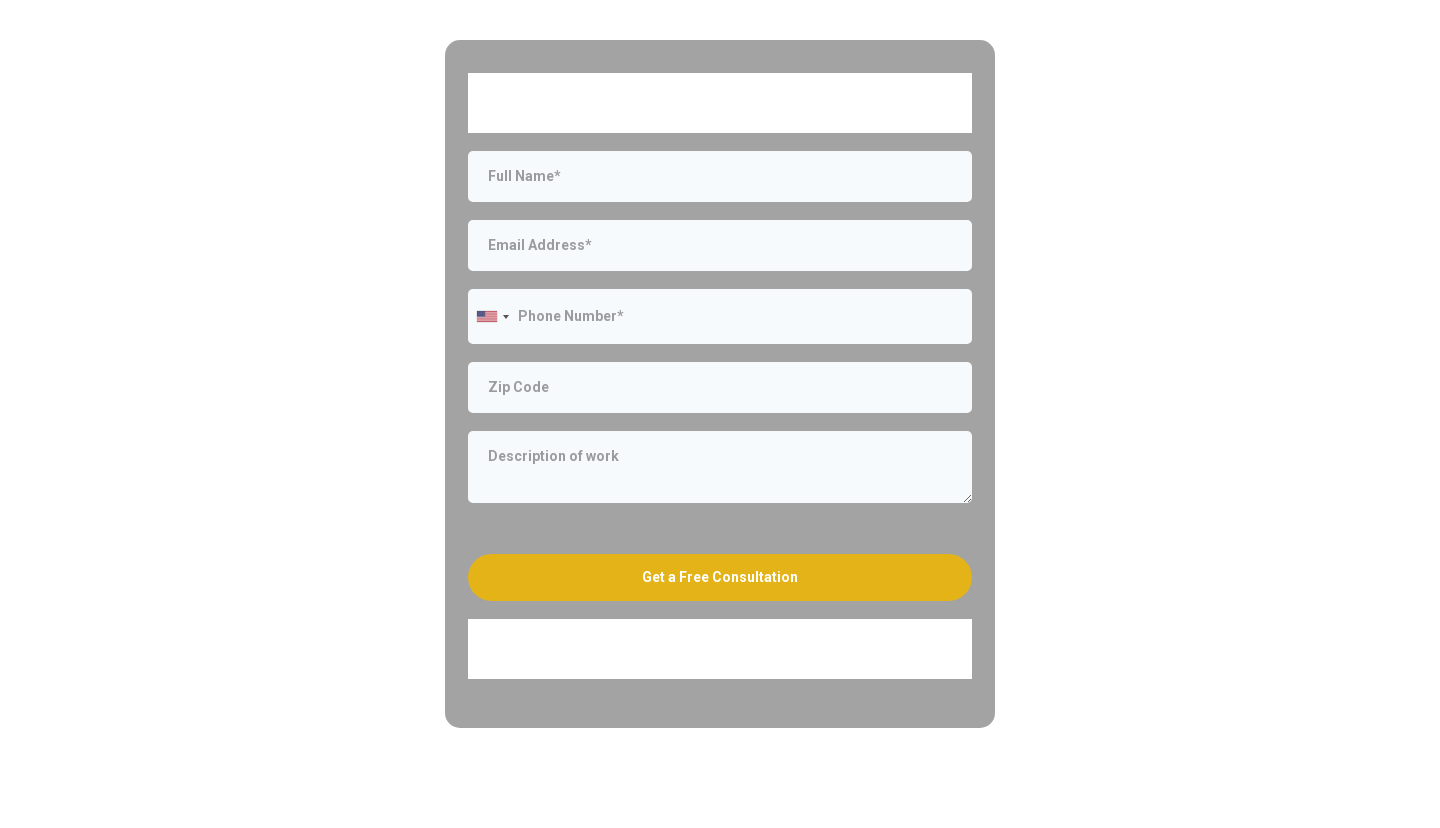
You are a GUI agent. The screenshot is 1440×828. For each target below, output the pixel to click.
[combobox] (492, 316)
